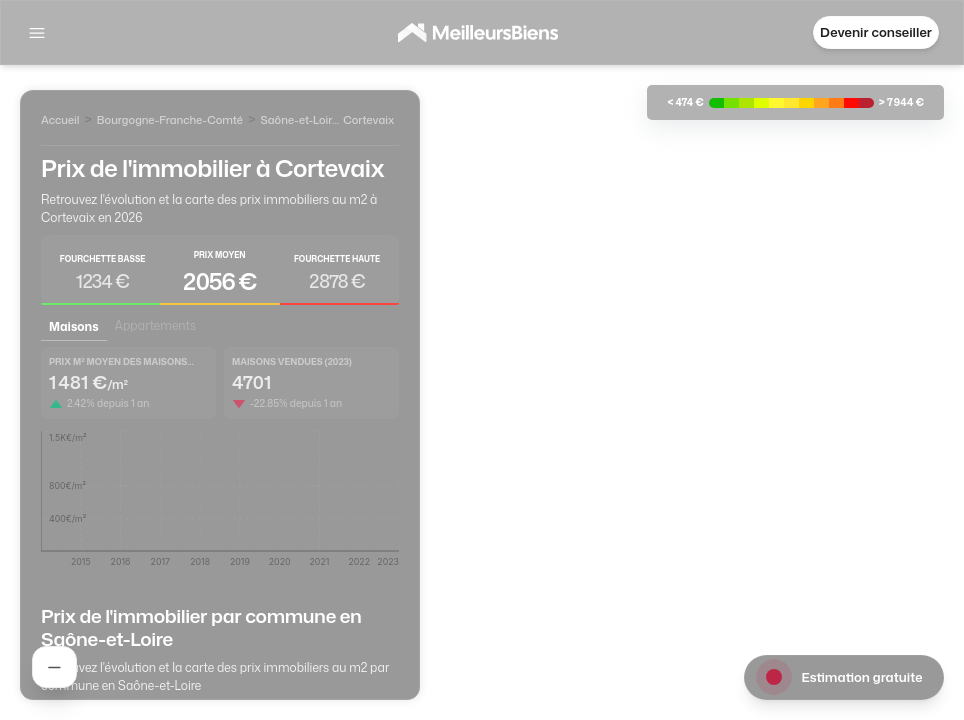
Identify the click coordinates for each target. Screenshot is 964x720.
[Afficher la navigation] (37, 33)
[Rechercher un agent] (54, 667)
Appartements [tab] (155, 325)
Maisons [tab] (74, 326)
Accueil (60, 120)
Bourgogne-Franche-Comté (170, 120)
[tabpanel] (220, 464)
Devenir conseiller (876, 32)
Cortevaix (368, 120)
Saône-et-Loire (299, 120)
